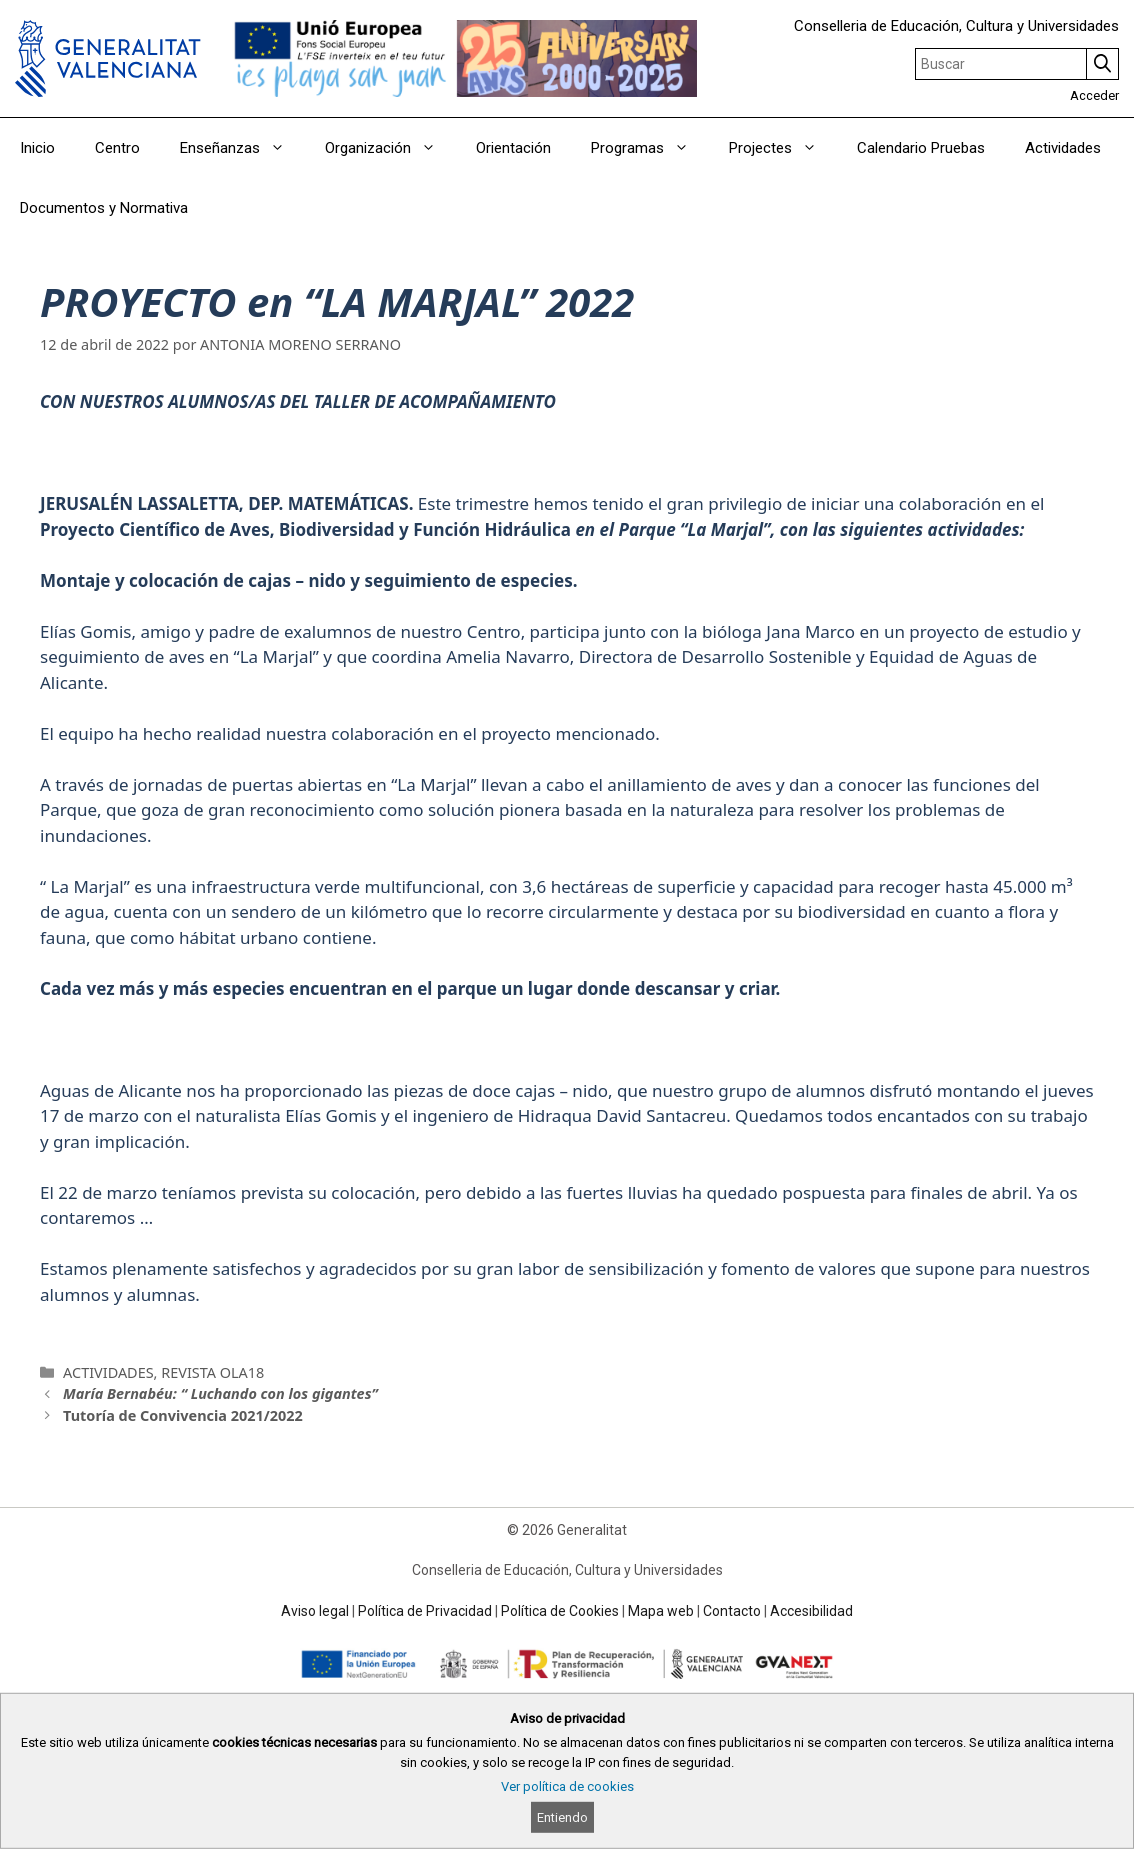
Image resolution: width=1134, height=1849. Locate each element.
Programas (650, 148)
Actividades (1063, 148)
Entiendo (562, 1817)
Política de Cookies (560, 1611)
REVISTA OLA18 (212, 1372)
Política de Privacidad (425, 1611)
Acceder (1094, 95)
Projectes (783, 148)
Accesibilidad (811, 1611)
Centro (117, 148)
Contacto (732, 1611)
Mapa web (661, 1611)
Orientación (513, 148)
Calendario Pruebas (921, 148)
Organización (390, 148)
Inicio (37, 148)
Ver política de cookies (567, 1786)
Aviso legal (315, 1611)
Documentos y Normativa (104, 208)
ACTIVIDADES (108, 1372)
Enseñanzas (242, 148)
